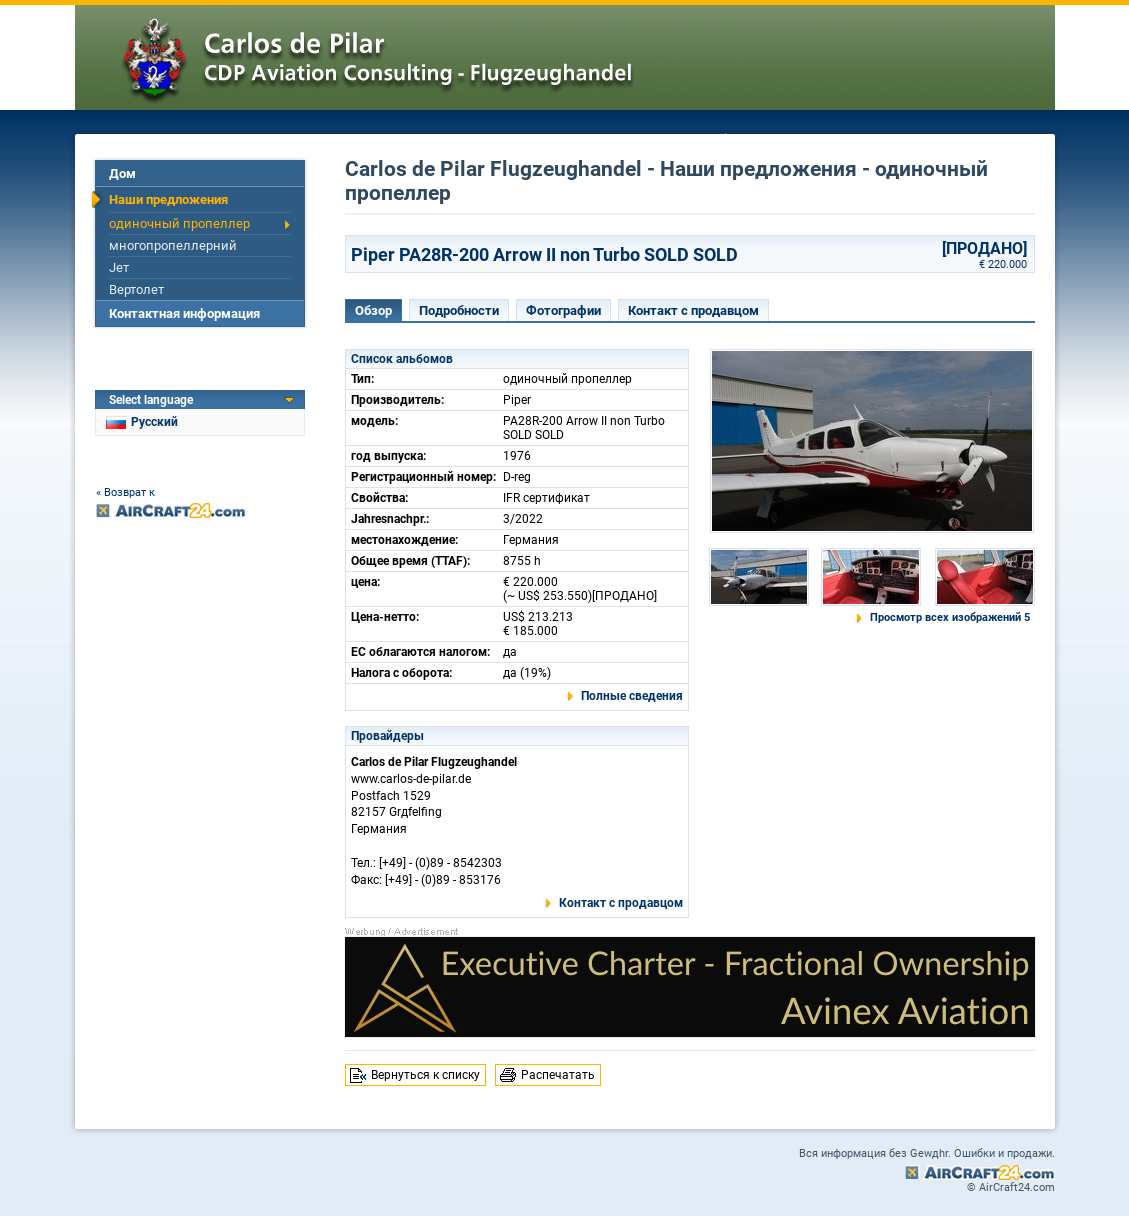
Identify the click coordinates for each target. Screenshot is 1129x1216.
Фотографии (563, 310)
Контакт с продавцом (693, 310)
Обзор (373, 310)
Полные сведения (632, 696)
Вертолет (136, 289)
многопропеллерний (173, 245)
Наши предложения (168, 199)
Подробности (459, 310)
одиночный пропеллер (179, 223)
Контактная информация (184, 313)
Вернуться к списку (425, 1075)
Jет (119, 267)
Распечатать (558, 1075)
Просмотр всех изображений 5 (950, 617)
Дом (122, 173)
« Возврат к (125, 492)
